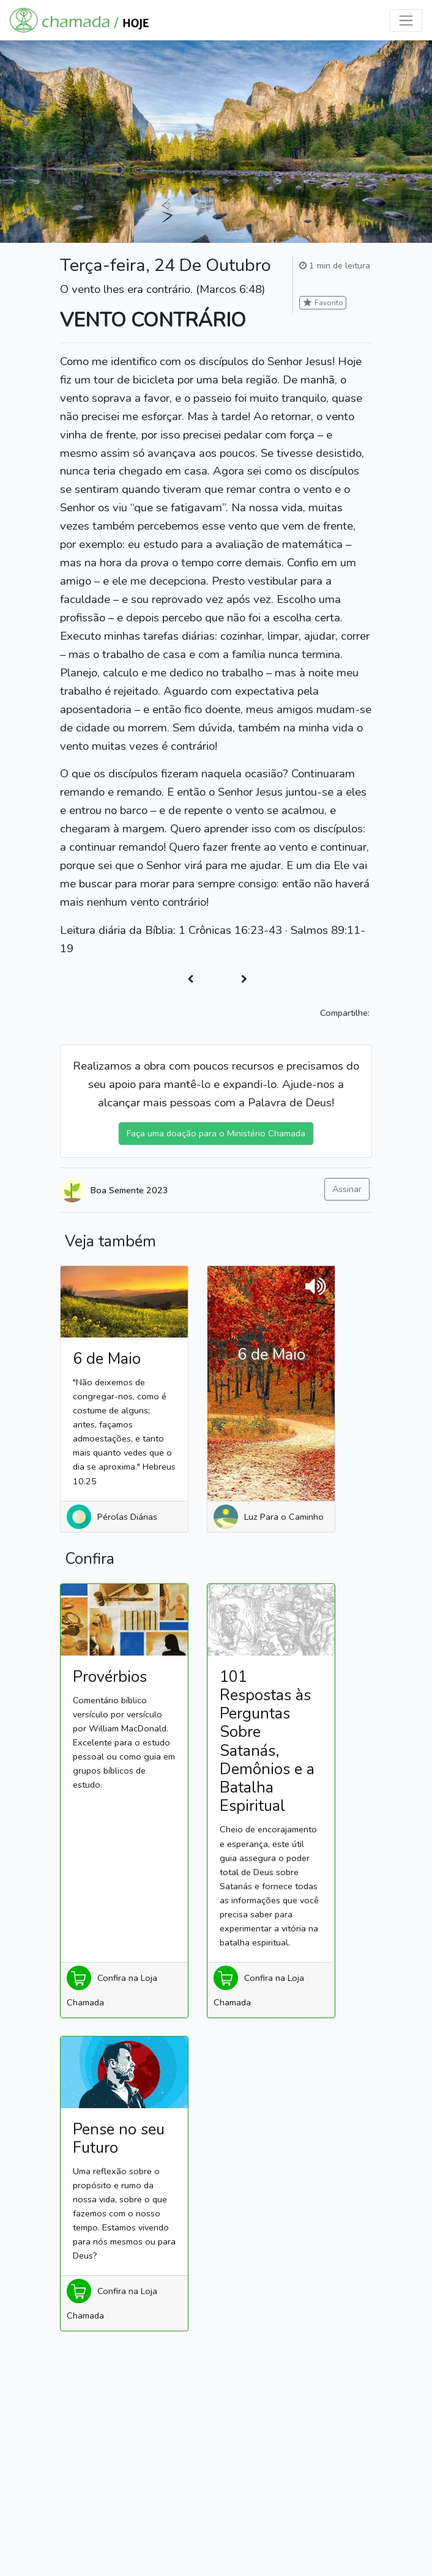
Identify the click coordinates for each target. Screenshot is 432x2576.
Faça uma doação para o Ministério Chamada (216, 1133)
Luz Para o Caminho (284, 1517)
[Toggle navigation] (406, 20)
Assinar (347, 1189)
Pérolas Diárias (127, 1517)
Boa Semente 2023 (129, 1190)
